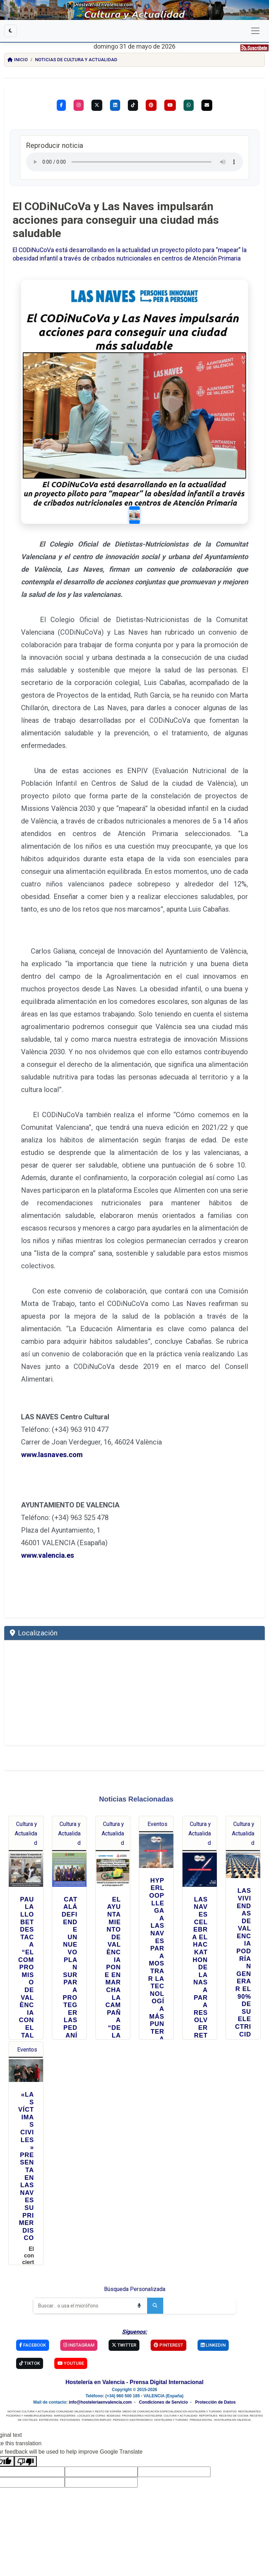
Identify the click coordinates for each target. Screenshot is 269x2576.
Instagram (78, 2345)
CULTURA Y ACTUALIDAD (180, 2415)
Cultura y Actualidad (26, 1833)
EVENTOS (229, 2411)
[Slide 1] (134, 515)
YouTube (70, 2363)
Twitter (124, 2345)
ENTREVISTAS (48, 2419)
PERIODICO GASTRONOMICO (133, 2419)
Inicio (17, 59)
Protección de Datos (215, 2402)
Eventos (157, 1824)
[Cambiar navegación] (255, 31)
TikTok (29, 2363)
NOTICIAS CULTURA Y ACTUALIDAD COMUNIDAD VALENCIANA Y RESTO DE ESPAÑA (64, 2411)
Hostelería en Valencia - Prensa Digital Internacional (134, 2382)
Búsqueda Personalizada (134, 2289)
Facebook (32, 2345)
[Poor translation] (25, 2461)
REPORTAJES (208, 2415)
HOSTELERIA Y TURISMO (171, 2419)
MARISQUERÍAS (64, 2415)
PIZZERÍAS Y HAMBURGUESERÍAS (29, 2415)
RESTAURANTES (249, 2411)
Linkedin (213, 2345)
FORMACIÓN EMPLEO (96, 2419)
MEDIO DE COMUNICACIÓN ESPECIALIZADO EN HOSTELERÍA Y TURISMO (172, 2411)
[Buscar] (82, 2306)
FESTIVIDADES (70, 2419)
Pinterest (168, 2345)
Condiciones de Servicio (163, 2402)
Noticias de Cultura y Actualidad (76, 59)
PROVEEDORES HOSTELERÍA (142, 2415)
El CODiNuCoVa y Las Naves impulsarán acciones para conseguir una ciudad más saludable (116, 220)
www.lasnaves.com (52, 1454)
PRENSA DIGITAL (200, 2419)
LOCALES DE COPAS (91, 2415)
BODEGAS (113, 2415)
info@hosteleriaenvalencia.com (100, 2402)
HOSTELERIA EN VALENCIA (232, 2419)
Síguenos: (134, 2331)
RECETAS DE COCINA (233, 2415)
